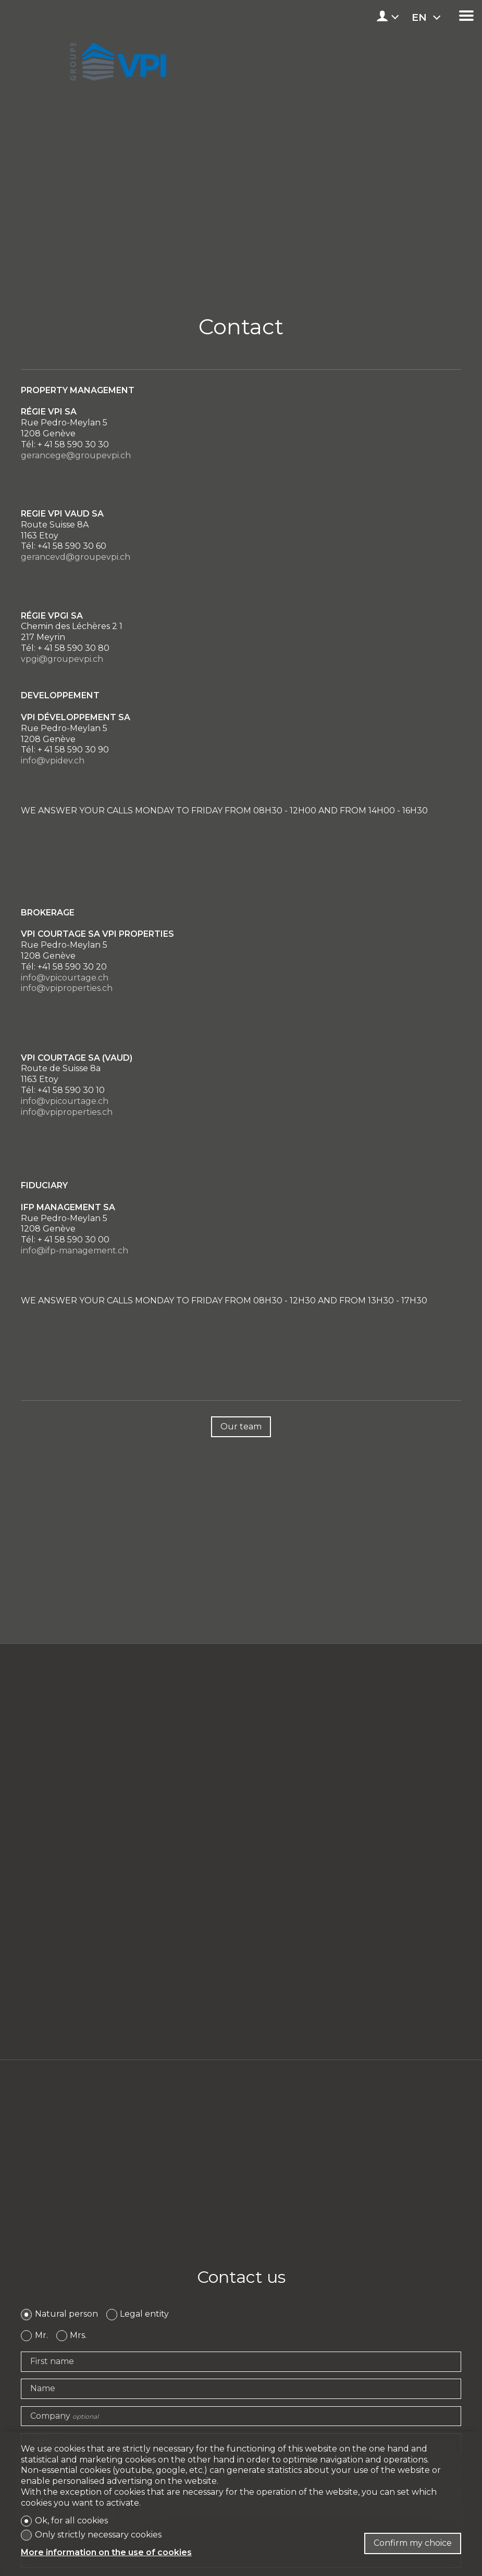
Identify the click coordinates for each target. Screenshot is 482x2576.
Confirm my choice (413, 2543)
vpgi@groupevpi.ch (62, 659)
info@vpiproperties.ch (67, 988)
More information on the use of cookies (106, 2552)
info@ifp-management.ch (74, 1250)
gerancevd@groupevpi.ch (75, 557)
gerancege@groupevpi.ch (76, 455)
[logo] (116, 58)
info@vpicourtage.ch (64, 978)
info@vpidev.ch (52, 760)
